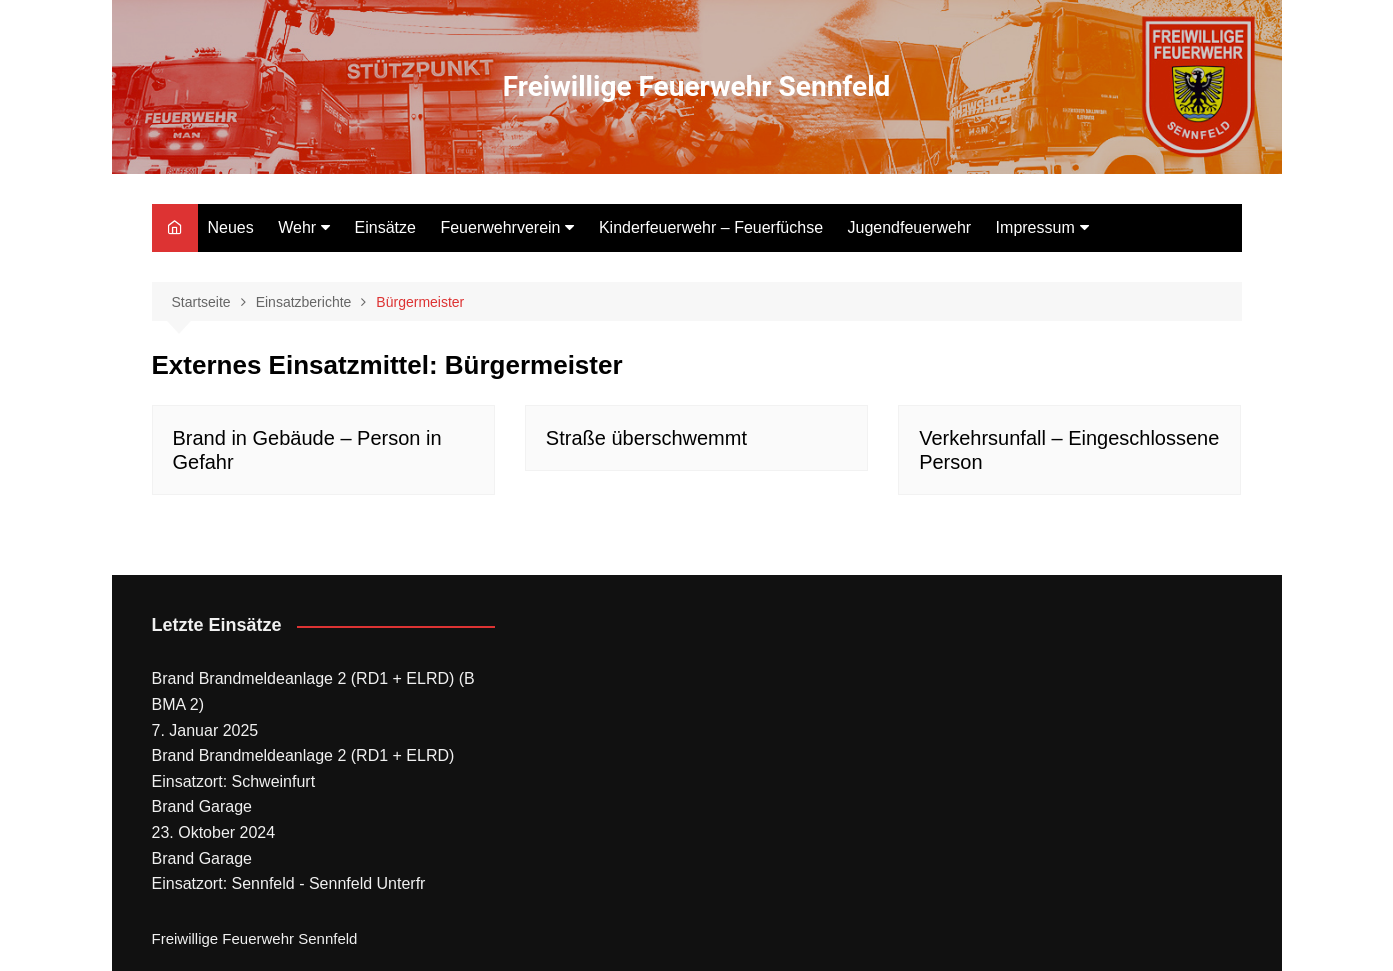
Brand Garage (202, 806)
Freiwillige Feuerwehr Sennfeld (697, 86)
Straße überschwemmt (646, 438)
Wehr (297, 227)
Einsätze (385, 227)
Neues (231, 227)
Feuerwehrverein (500, 227)
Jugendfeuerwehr (910, 227)
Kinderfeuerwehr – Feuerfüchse (711, 227)
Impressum (1035, 227)
